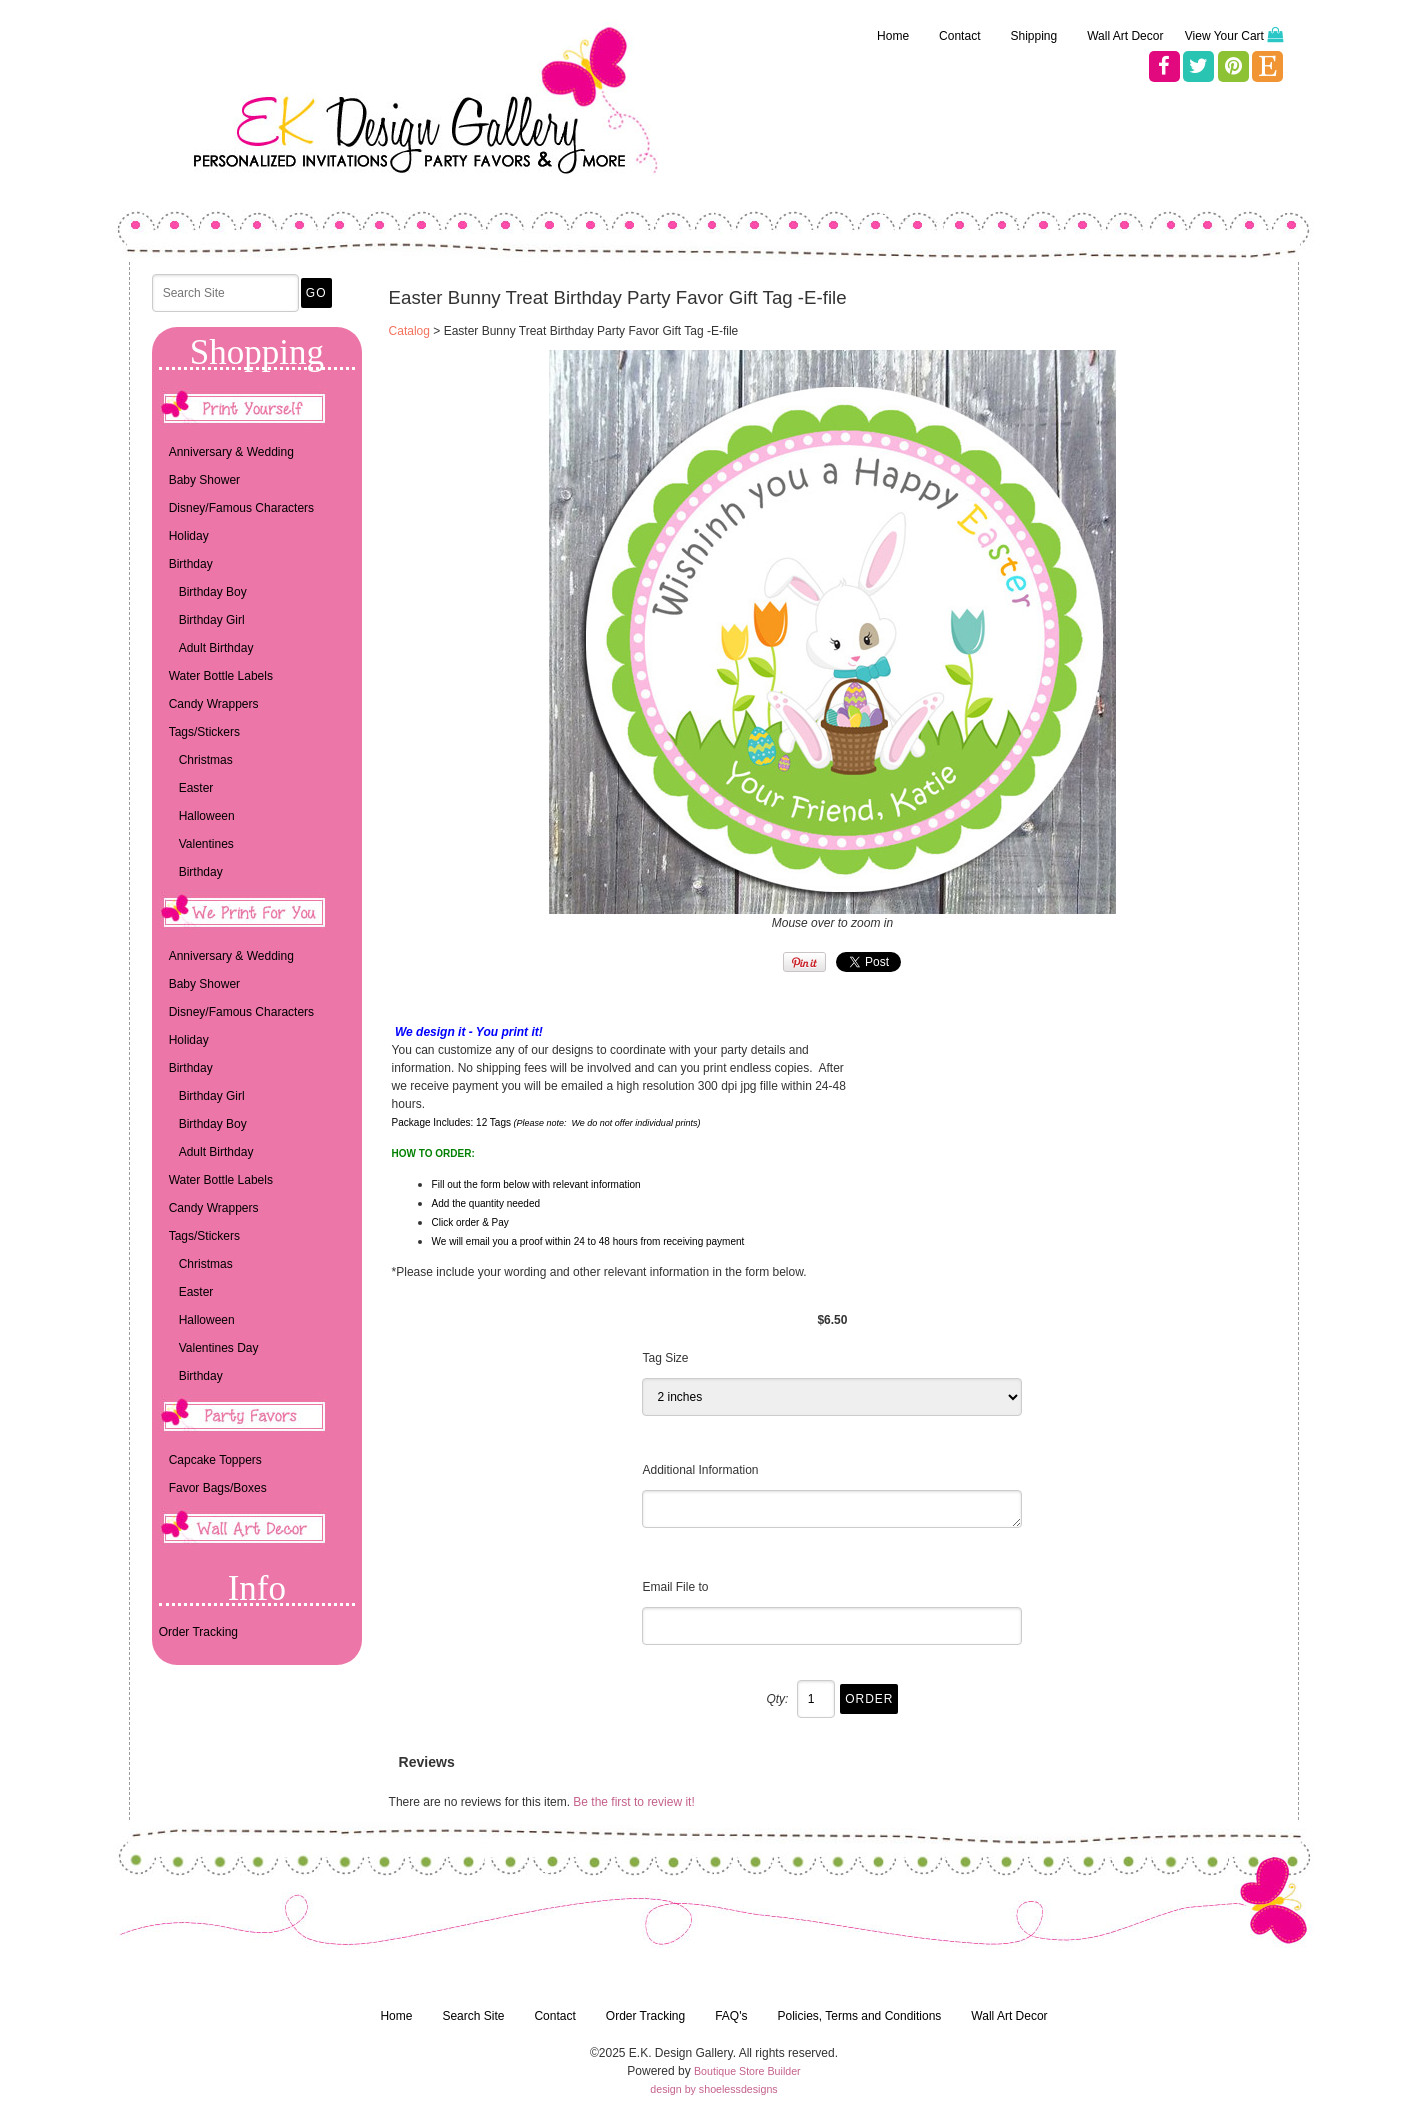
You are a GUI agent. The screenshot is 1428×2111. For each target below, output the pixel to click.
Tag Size (665, 1358)
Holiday (189, 536)
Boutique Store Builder (747, 2071)
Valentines (206, 844)
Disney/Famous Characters (241, 508)
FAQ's (731, 2016)
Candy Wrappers (214, 704)
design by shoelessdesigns (713, 2089)
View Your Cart (1224, 36)
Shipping (1033, 36)
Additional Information (700, 1470)
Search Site (473, 2016)
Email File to (675, 1587)
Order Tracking (198, 1632)
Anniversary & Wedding (231, 452)
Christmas (206, 760)
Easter (196, 788)
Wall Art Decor (1125, 36)
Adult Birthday (216, 648)
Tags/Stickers (204, 732)
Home (893, 36)
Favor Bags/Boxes (218, 1488)
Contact (959, 36)
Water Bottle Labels (221, 676)
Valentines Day (219, 1348)
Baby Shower (204, 480)
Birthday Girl (212, 620)
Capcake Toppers (215, 1460)
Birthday (191, 564)
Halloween (207, 816)
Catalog (409, 331)
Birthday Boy (213, 592)
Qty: (777, 1699)
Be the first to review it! (633, 1802)
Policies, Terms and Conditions (859, 2016)
